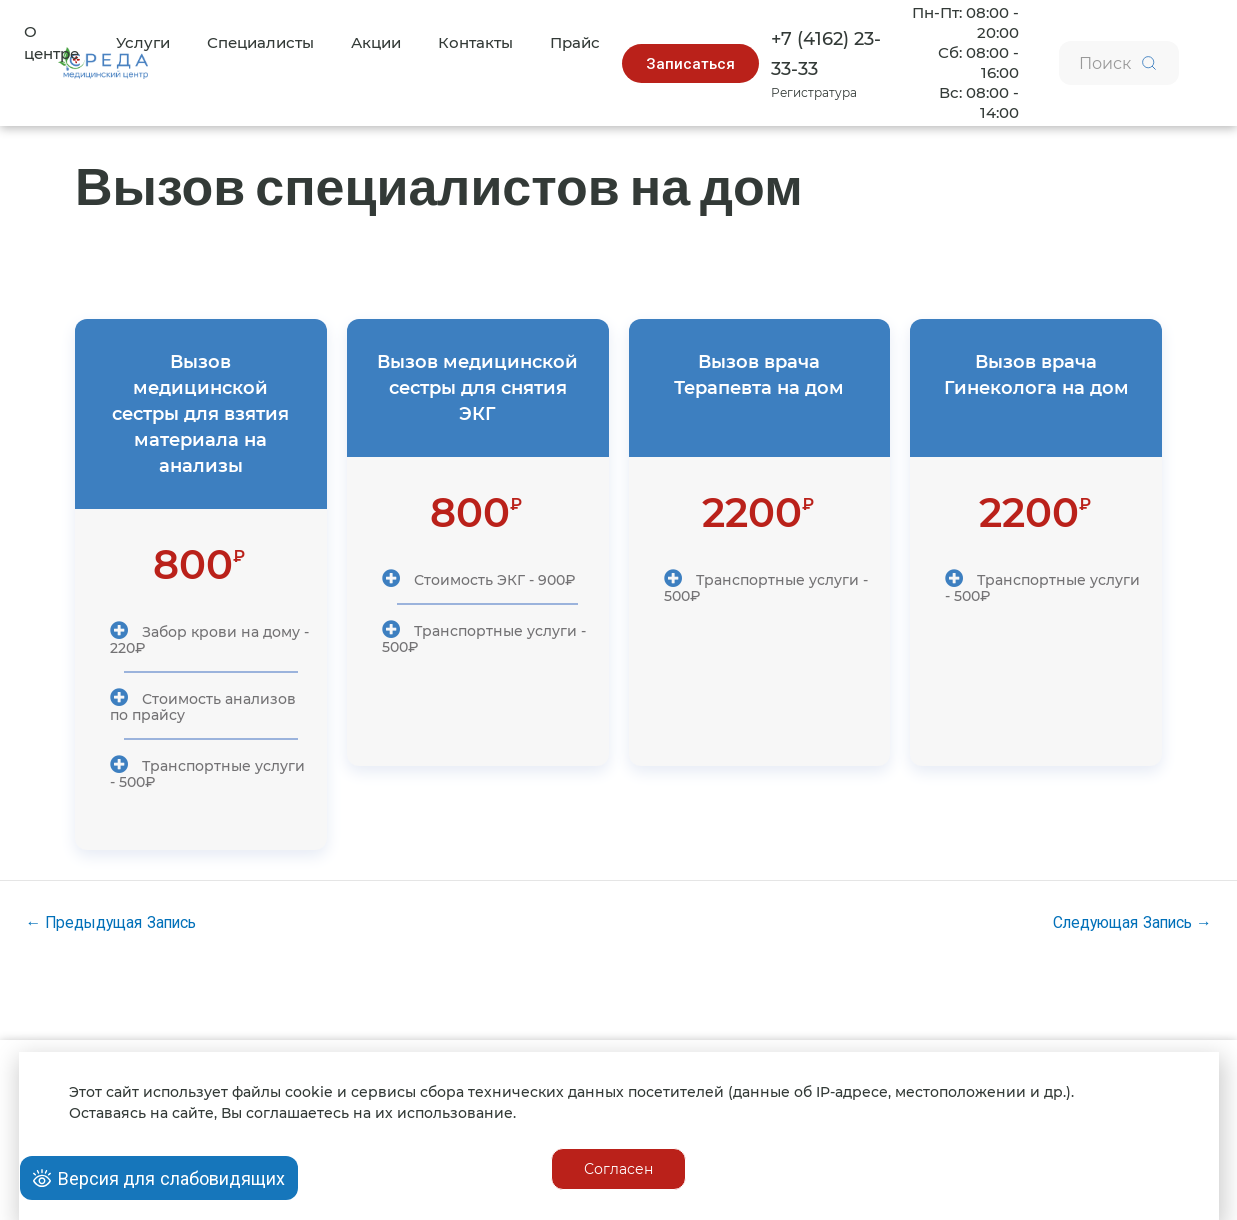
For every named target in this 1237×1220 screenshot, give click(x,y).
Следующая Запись (1128, 916)
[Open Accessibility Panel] (159, 1178)
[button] (686, 60)
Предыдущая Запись (114, 916)
